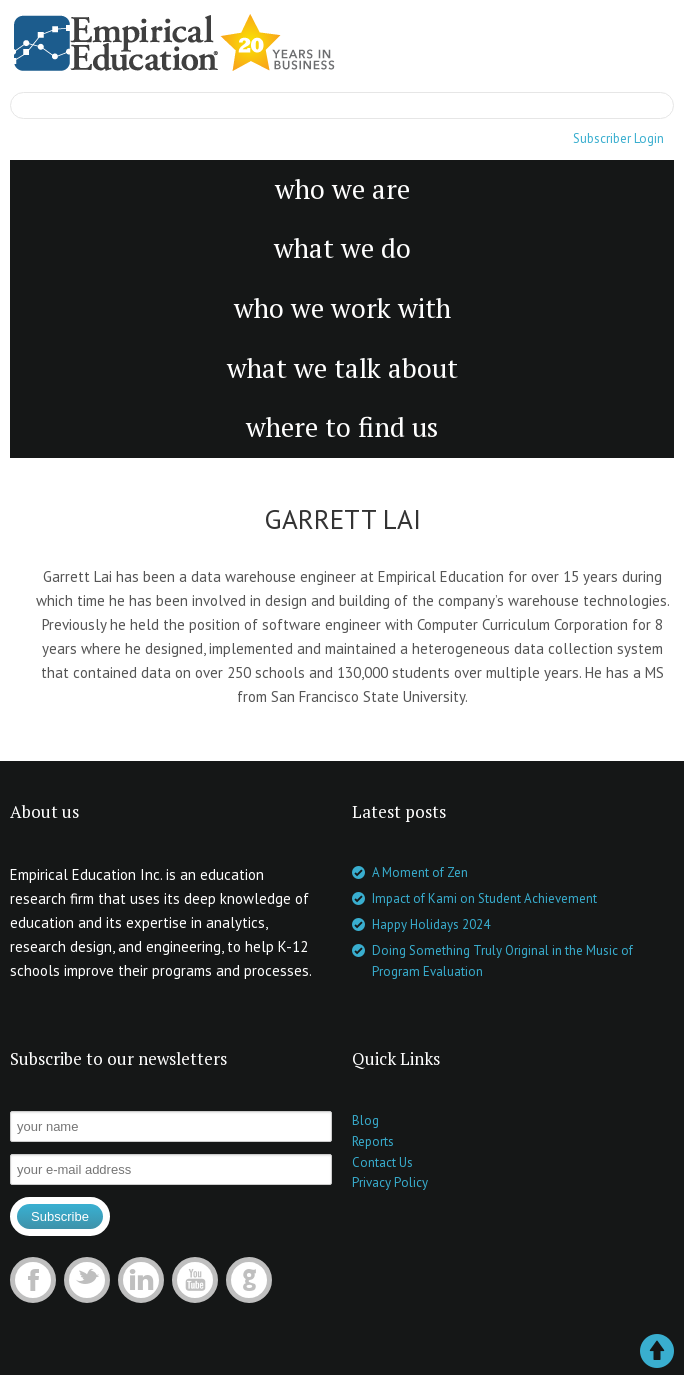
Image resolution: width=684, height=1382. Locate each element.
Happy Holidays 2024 (431, 924)
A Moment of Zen (420, 872)
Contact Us (382, 1162)
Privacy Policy (390, 1182)
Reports (373, 1141)
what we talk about (342, 368)
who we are (342, 189)
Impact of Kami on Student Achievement (484, 898)
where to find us (342, 427)
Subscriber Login (618, 138)
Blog (365, 1120)
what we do (342, 248)
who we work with (342, 308)
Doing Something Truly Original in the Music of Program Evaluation (502, 961)
